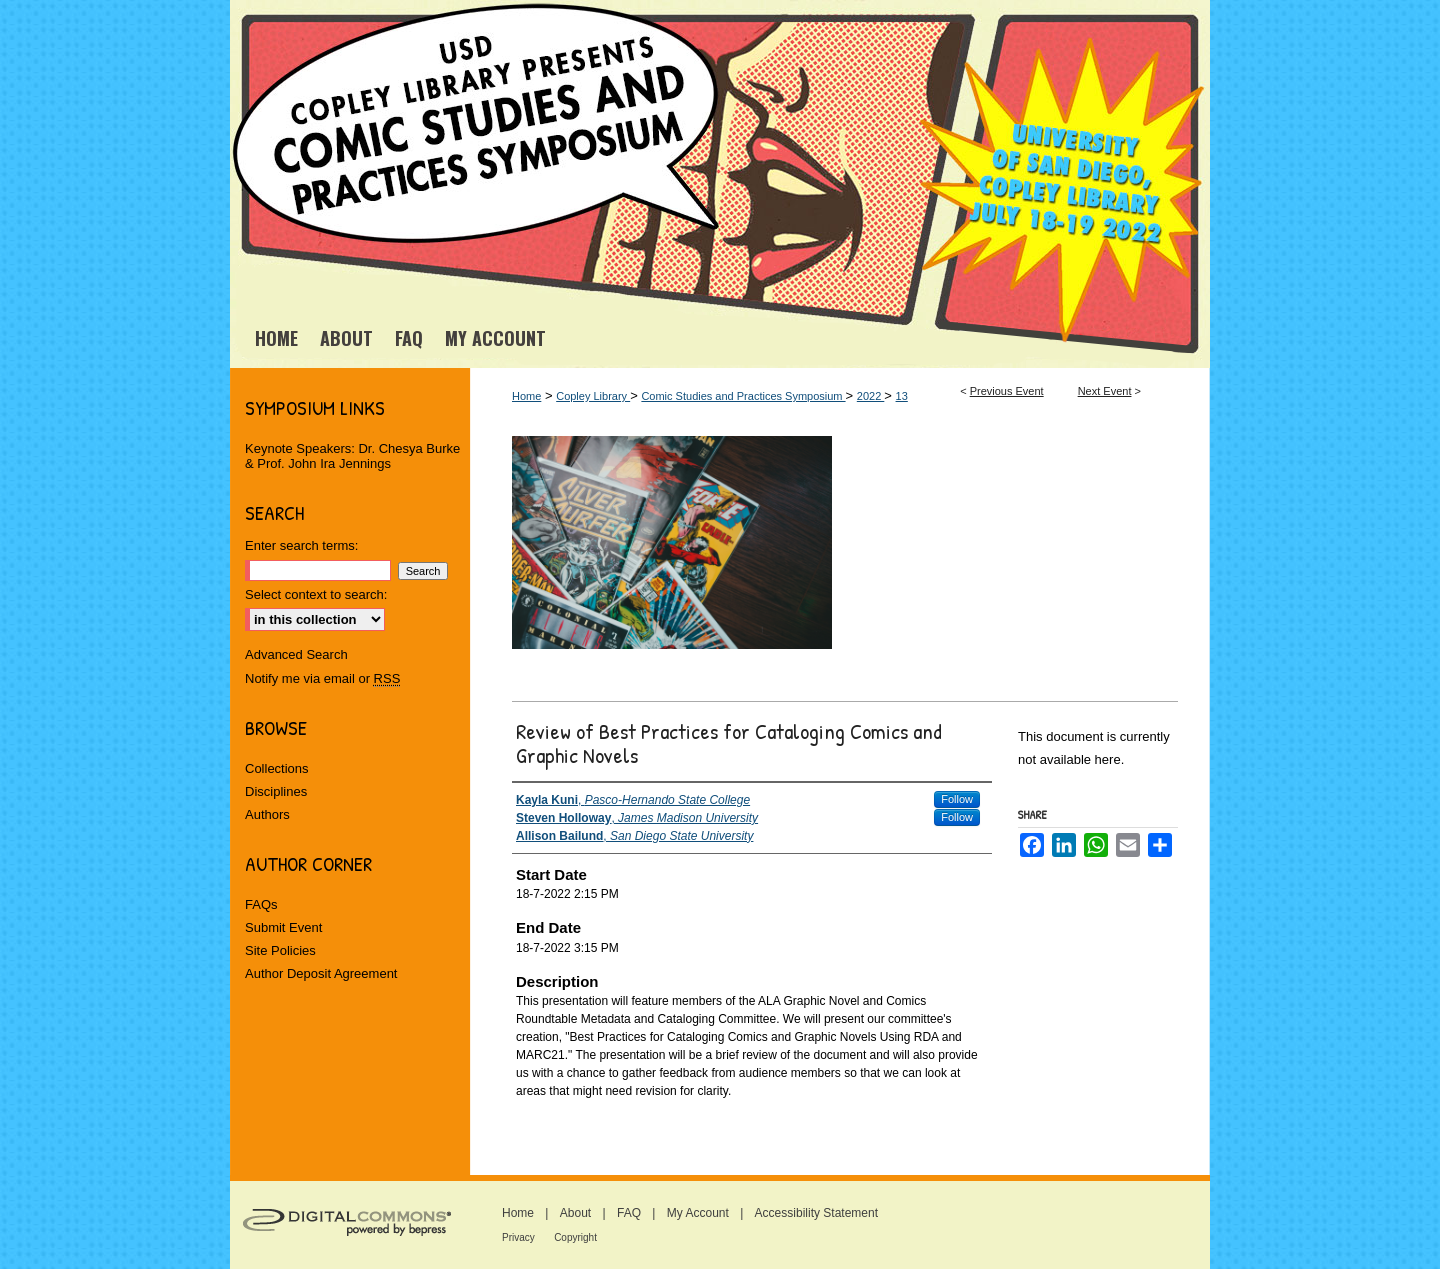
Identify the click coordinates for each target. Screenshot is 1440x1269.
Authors (267, 814)
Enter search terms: (301, 545)
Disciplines (276, 791)
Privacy (518, 1237)
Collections (277, 768)
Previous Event (1007, 391)
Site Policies (280, 950)
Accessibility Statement (816, 1213)
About (575, 1213)
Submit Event (283, 927)
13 (902, 396)
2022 (871, 396)
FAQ (629, 1213)
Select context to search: (316, 594)
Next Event (1105, 391)
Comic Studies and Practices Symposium (743, 396)
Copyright (575, 1237)
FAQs (261, 904)
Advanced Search (296, 654)
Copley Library (593, 396)
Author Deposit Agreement (321, 973)
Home (526, 396)
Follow (957, 799)
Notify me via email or (322, 678)
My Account (698, 1213)
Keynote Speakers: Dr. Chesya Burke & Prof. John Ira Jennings (352, 456)
